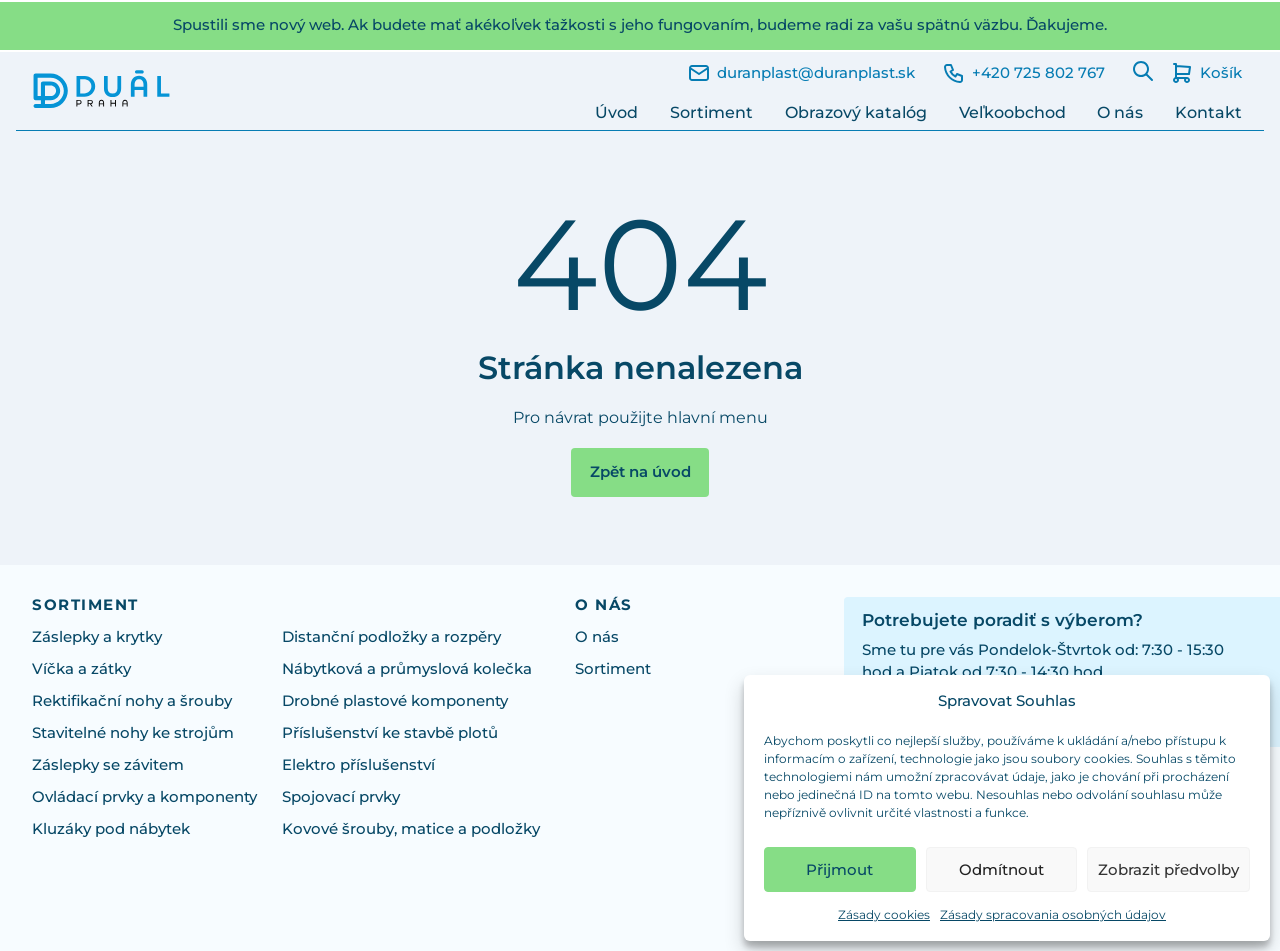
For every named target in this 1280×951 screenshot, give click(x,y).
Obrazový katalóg (856, 112)
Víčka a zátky (81, 669)
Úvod (616, 112)
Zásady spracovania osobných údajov (1053, 914)
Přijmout (839, 869)
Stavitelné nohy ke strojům (133, 733)
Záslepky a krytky (97, 637)
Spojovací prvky (341, 797)
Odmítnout (1001, 869)
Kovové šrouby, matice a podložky (411, 829)
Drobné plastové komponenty (395, 701)
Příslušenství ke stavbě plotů (390, 733)
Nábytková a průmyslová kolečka (407, 669)
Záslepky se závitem (108, 765)
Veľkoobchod (1012, 112)
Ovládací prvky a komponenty (144, 797)
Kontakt (1208, 112)
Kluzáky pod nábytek (111, 829)
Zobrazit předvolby (1168, 869)
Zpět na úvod (640, 472)
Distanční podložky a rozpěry (391, 637)
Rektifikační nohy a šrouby (132, 701)
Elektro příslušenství (358, 765)
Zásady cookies (884, 914)
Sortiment (711, 112)
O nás (1120, 112)
